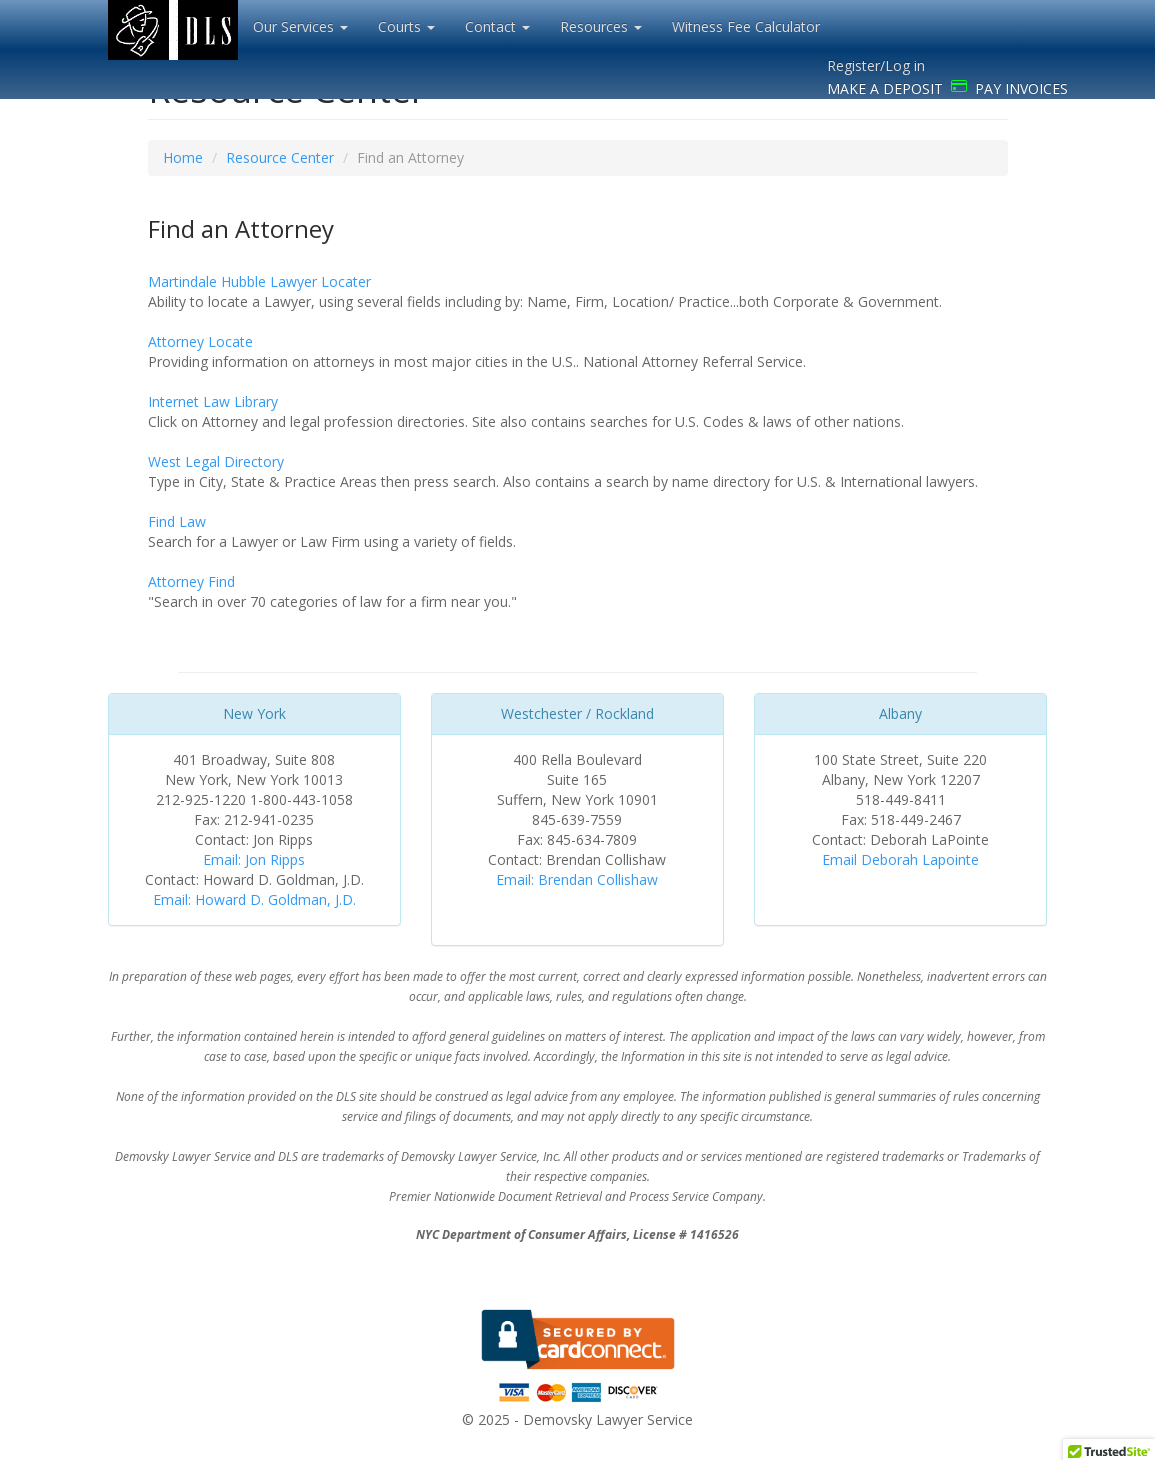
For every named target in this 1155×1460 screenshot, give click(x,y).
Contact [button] (497, 26)
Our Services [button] (300, 26)
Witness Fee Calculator (746, 26)
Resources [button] (601, 26)
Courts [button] (406, 26)
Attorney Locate (200, 341)
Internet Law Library (213, 401)
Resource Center (280, 157)
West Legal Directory (216, 461)
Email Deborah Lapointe (900, 859)
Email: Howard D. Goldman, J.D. (254, 899)
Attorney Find (191, 581)
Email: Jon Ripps (254, 859)
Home (183, 157)
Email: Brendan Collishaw (577, 879)
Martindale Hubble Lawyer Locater (259, 281)
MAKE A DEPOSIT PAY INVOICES (947, 88)
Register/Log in (876, 65)
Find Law (177, 521)
